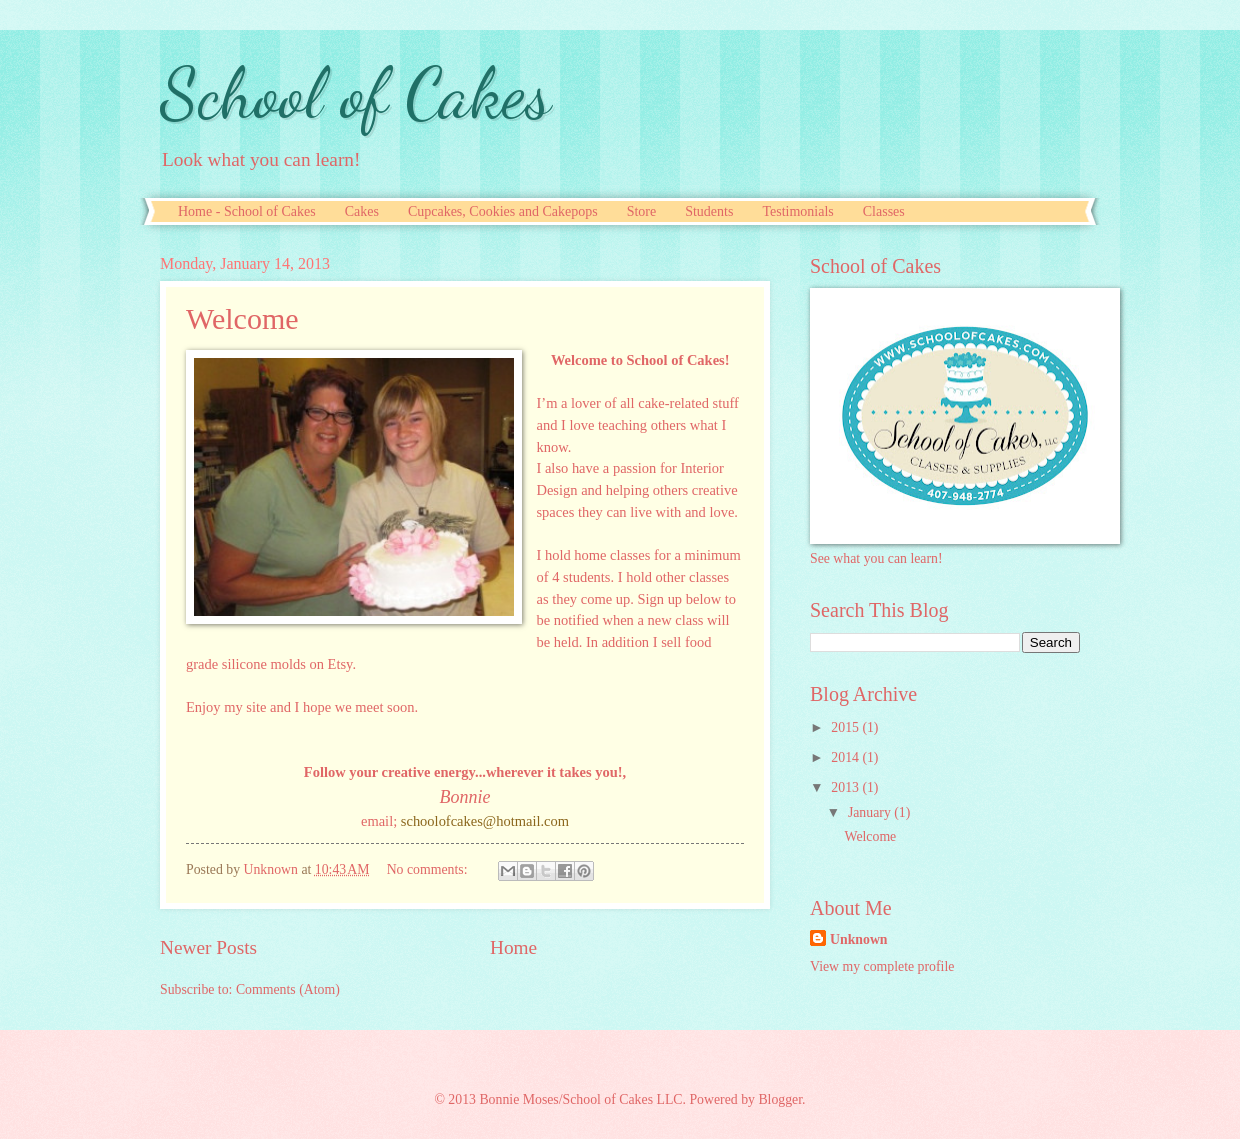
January (871, 812)
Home (513, 947)
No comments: (429, 869)
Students (709, 211)
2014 (846, 757)
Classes (884, 211)
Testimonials (797, 211)
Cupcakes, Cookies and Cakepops (503, 211)
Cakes (362, 211)
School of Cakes (355, 94)
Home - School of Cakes (247, 211)
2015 (846, 727)
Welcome (242, 318)
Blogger (780, 1099)
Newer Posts (208, 947)
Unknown (859, 939)
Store (642, 211)
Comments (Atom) (288, 989)
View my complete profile (882, 966)
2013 (846, 787)
